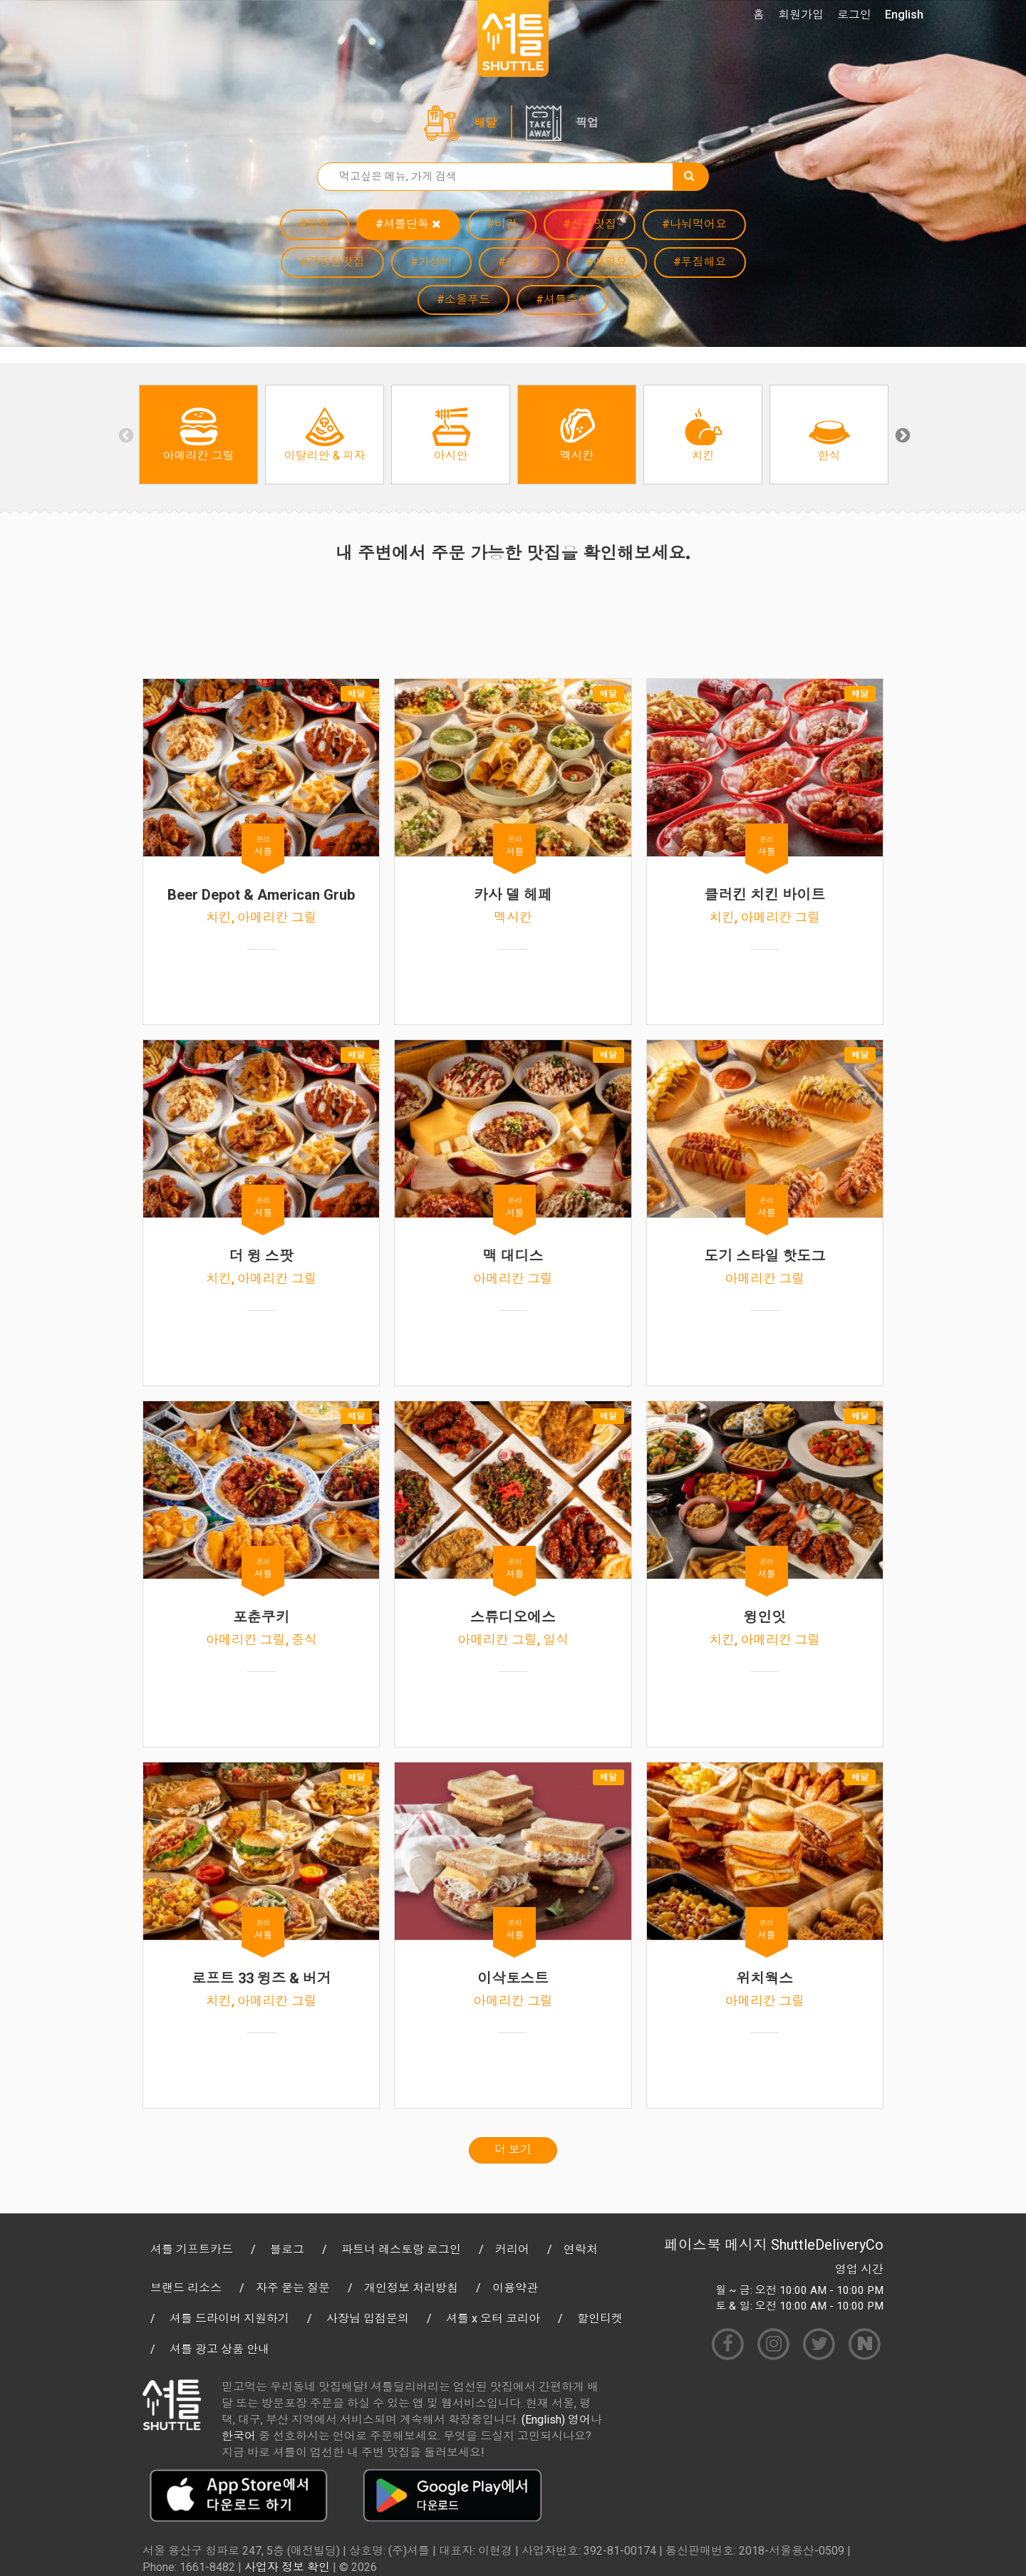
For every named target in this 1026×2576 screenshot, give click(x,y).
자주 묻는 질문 (293, 2288)
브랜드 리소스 (186, 2288)
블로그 (287, 2249)
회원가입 (801, 14)
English (904, 14)
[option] (198, 434)
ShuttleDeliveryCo (827, 2244)
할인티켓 (600, 2318)
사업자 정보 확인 (287, 2567)
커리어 (512, 2249)
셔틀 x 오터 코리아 (493, 2318)
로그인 (854, 14)
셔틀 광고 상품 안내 (219, 2349)
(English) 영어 (556, 2419)
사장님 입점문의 (367, 2318)
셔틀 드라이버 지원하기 (229, 2318)
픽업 (587, 123)
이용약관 (515, 2288)
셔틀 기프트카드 (191, 2249)
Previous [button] (125, 434)
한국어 (239, 2436)
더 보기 (513, 2149)
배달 (485, 123)
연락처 (581, 2249)
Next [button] (901, 434)
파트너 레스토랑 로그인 (401, 2249)
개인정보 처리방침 (411, 2288)
